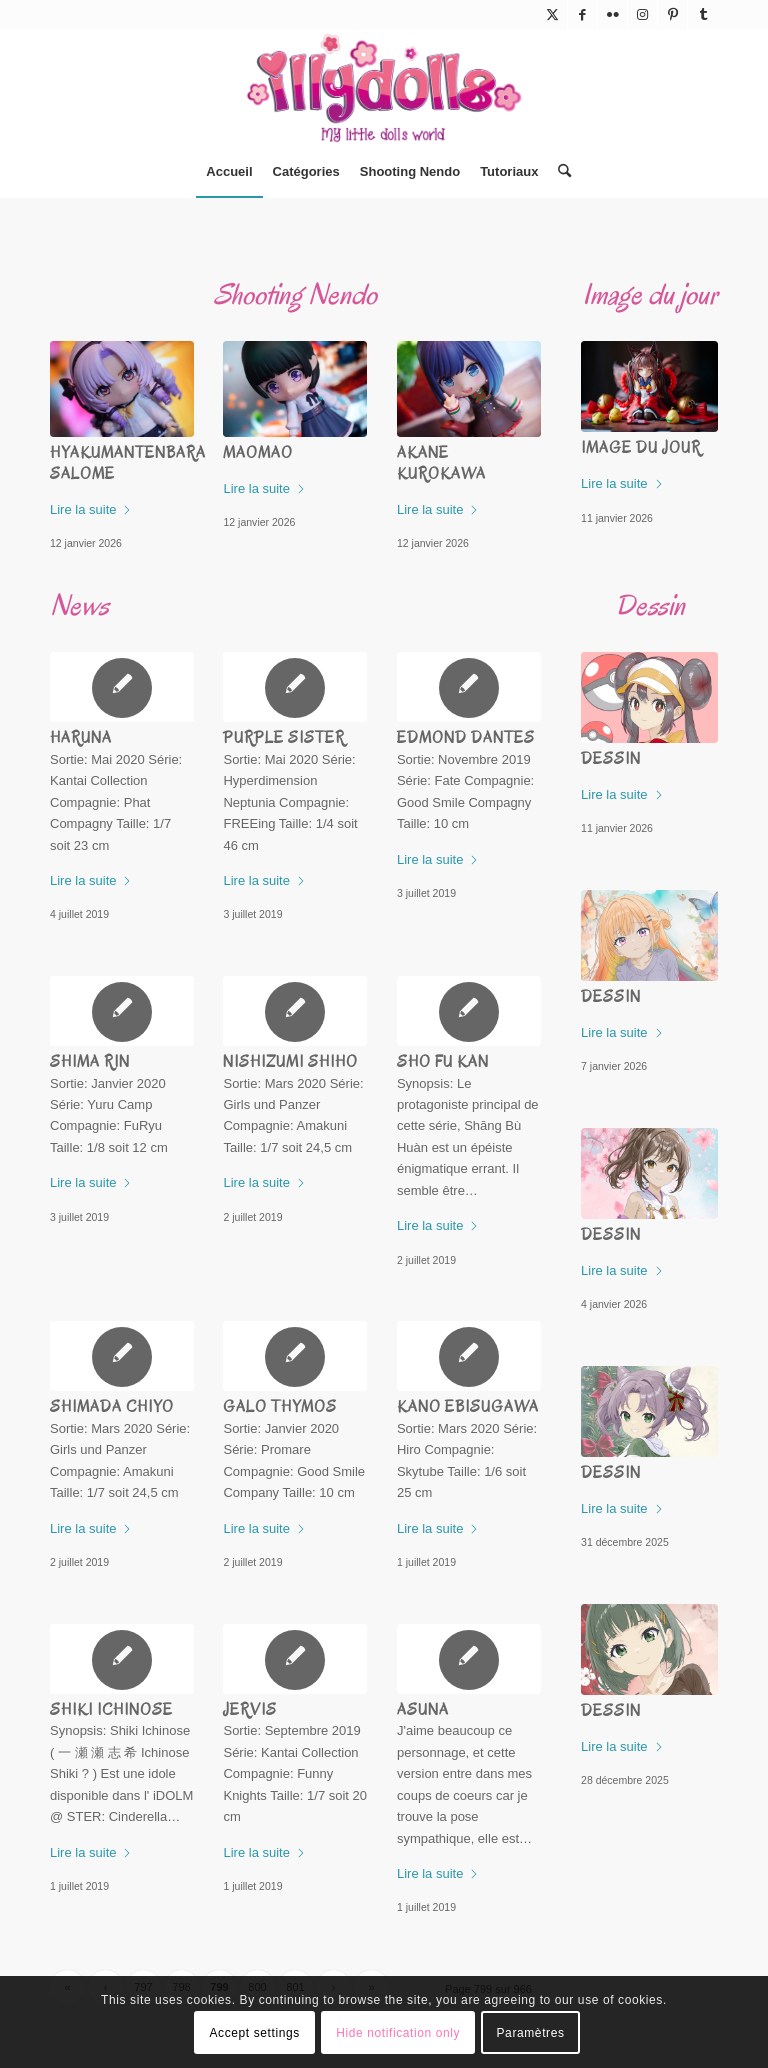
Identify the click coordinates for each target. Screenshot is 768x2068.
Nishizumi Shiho (290, 1062)
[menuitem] (229, 172)
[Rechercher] (559, 172)
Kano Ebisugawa (468, 1407)
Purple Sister (284, 738)
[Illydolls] (384, 88)
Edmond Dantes (466, 738)
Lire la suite (91, 509)
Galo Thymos (280, 1407)
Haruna (81, 738)
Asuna (423, 1710)
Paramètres (531, 2033)
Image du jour (641, 448)
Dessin (611, 759)
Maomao (258, 453)
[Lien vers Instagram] (642, 15)
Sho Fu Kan (443, 1062)
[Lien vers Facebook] (582, 15)
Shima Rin (90, 1062)
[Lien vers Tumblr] (703, 15)
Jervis (250, 1710)
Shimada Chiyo (112, 1407)
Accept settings (254, 2033)
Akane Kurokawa (441, 463)
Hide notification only (398, 2033)
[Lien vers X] (552, 15)
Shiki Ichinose (111, 1710)
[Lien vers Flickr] (612, 15)
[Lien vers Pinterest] (672, 15)
